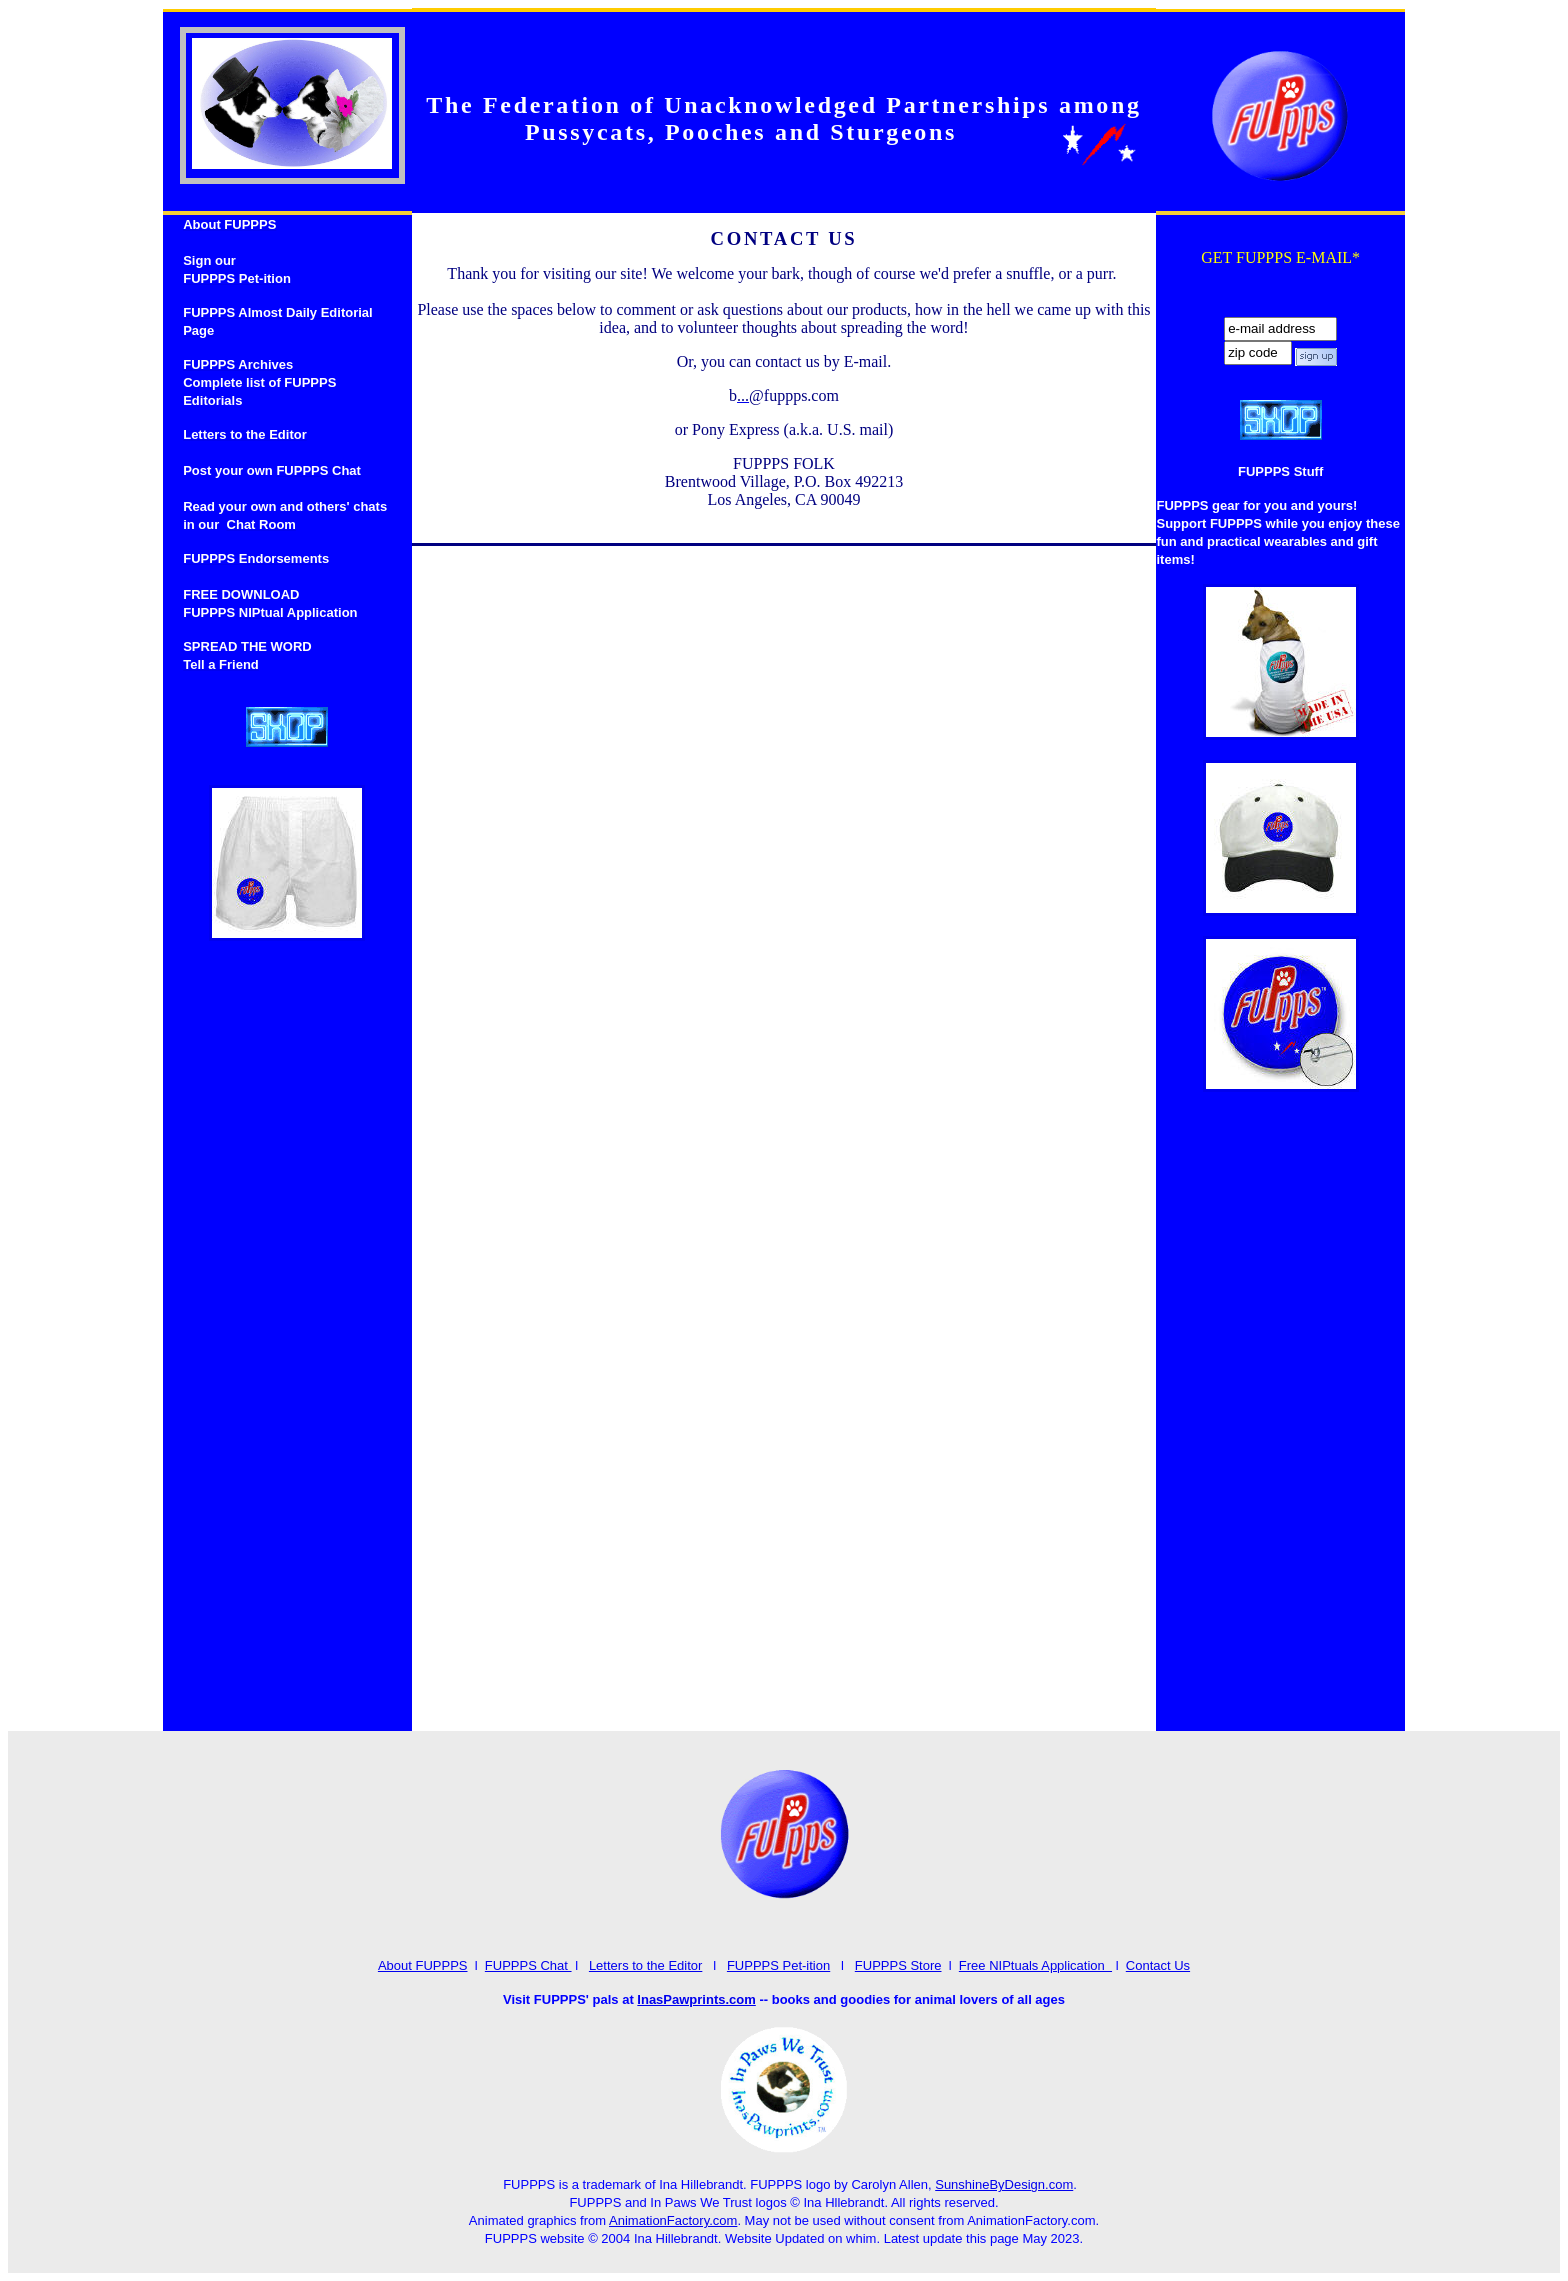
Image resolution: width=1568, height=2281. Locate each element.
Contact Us (1158, 1965)
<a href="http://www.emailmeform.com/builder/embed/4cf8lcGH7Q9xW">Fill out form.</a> (784, 1136)
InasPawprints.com (696, 1999)
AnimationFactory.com (673, 2220)
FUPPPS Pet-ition (778, 1965)
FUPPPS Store (898, 1965)
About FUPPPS (423, 1965)
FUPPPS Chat (528, 1965)
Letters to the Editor (645, 1965)
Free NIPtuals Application (1035, 1965)
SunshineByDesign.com (1004, 2184)
